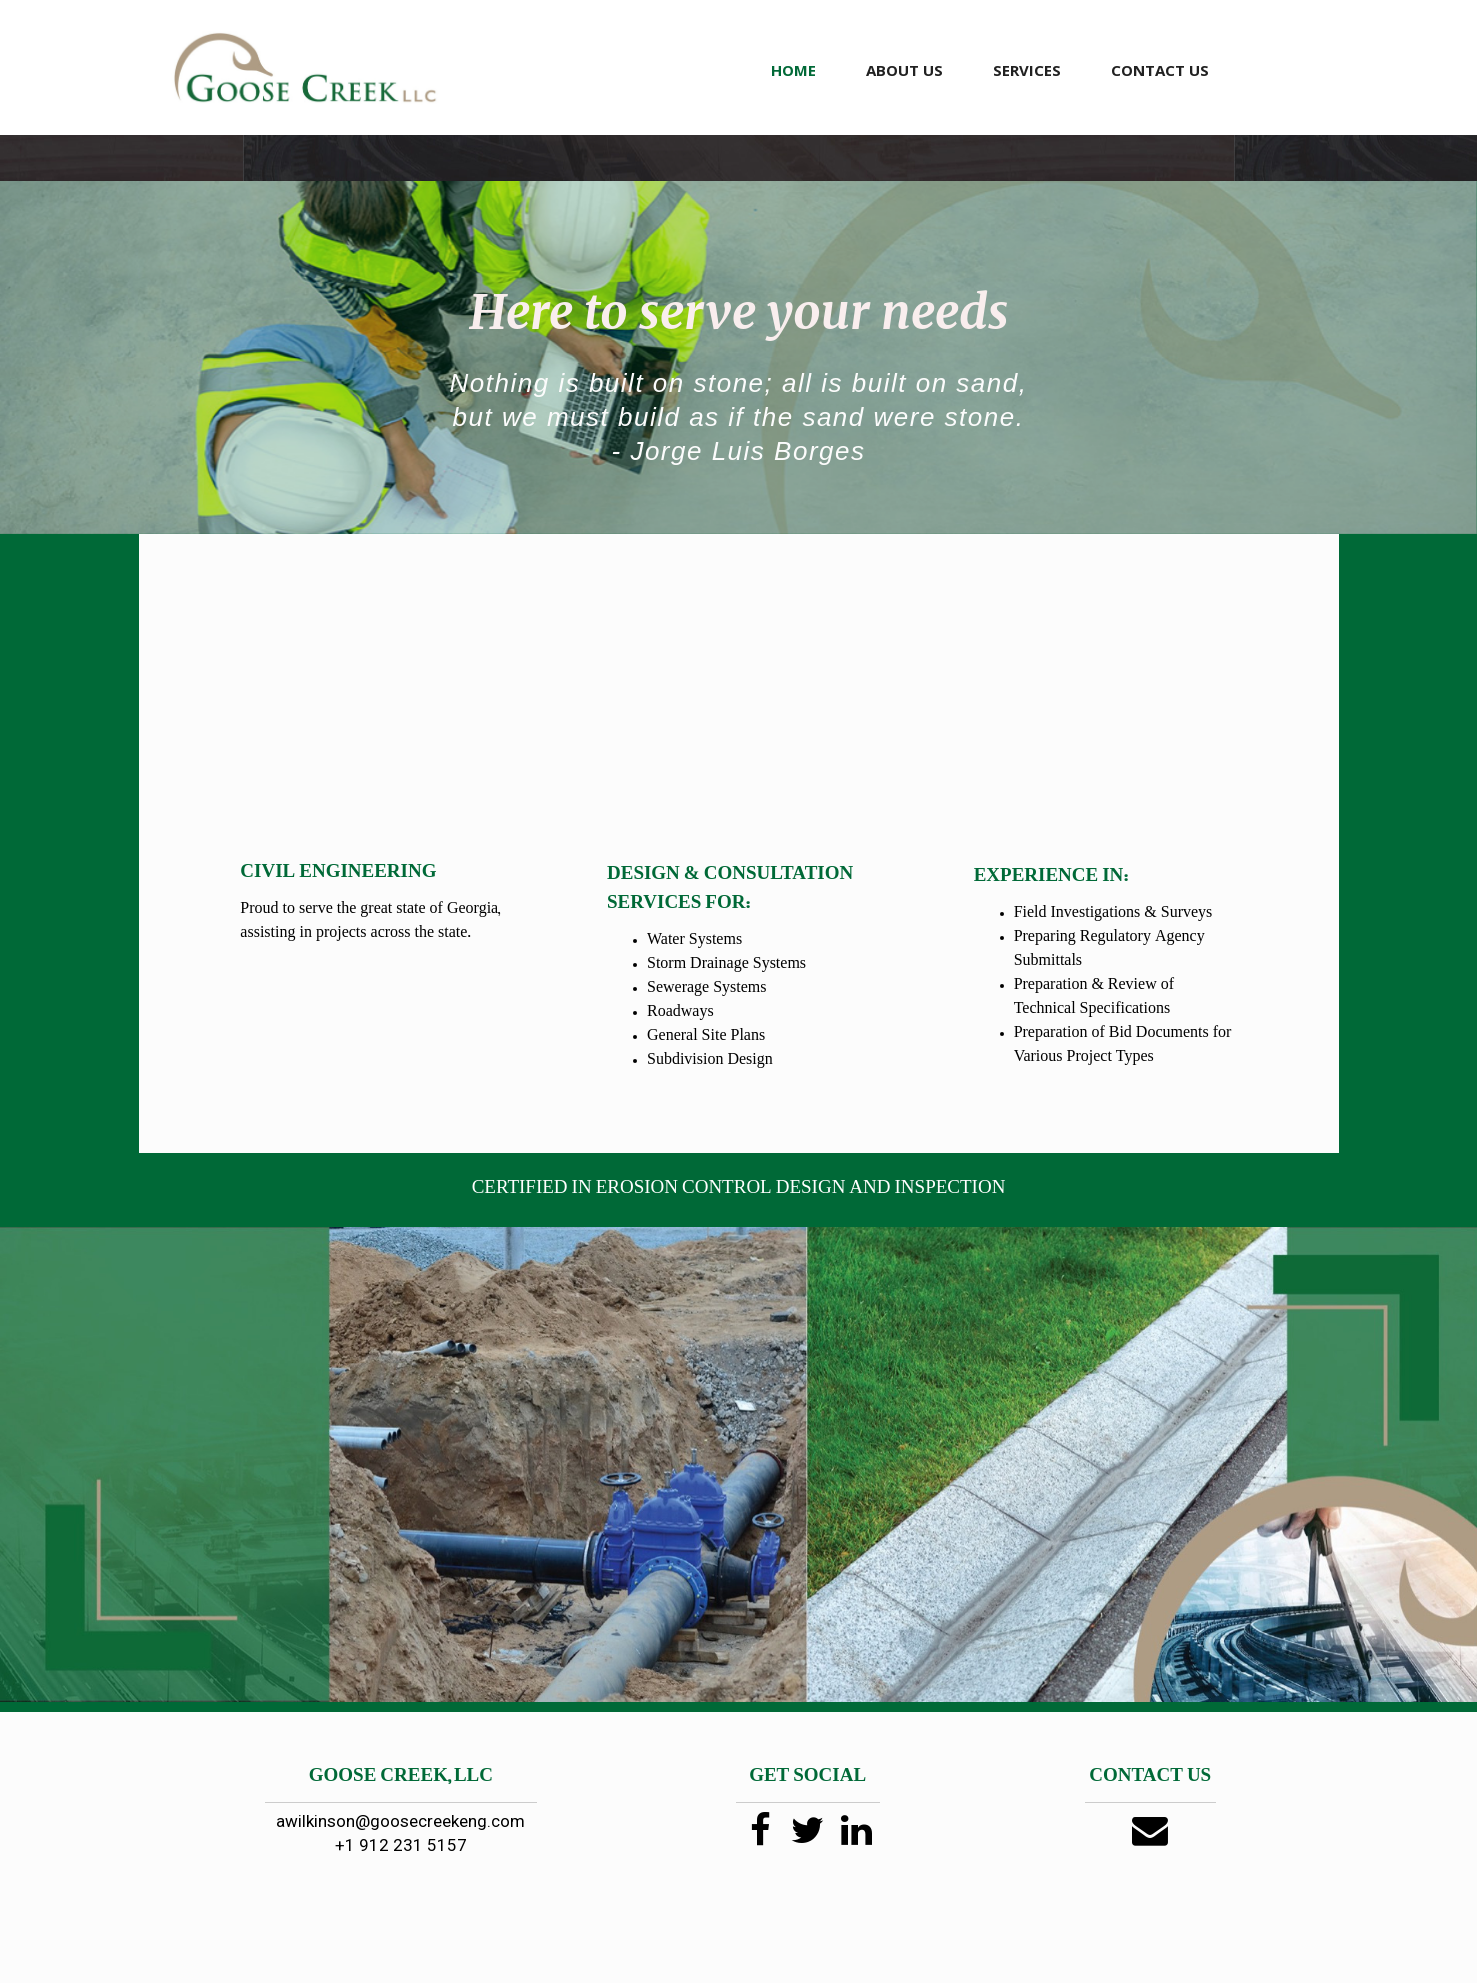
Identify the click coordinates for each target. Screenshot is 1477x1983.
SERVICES (1027, 70)
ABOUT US (904, 70)
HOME (793, 70)
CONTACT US (1160, 70)
